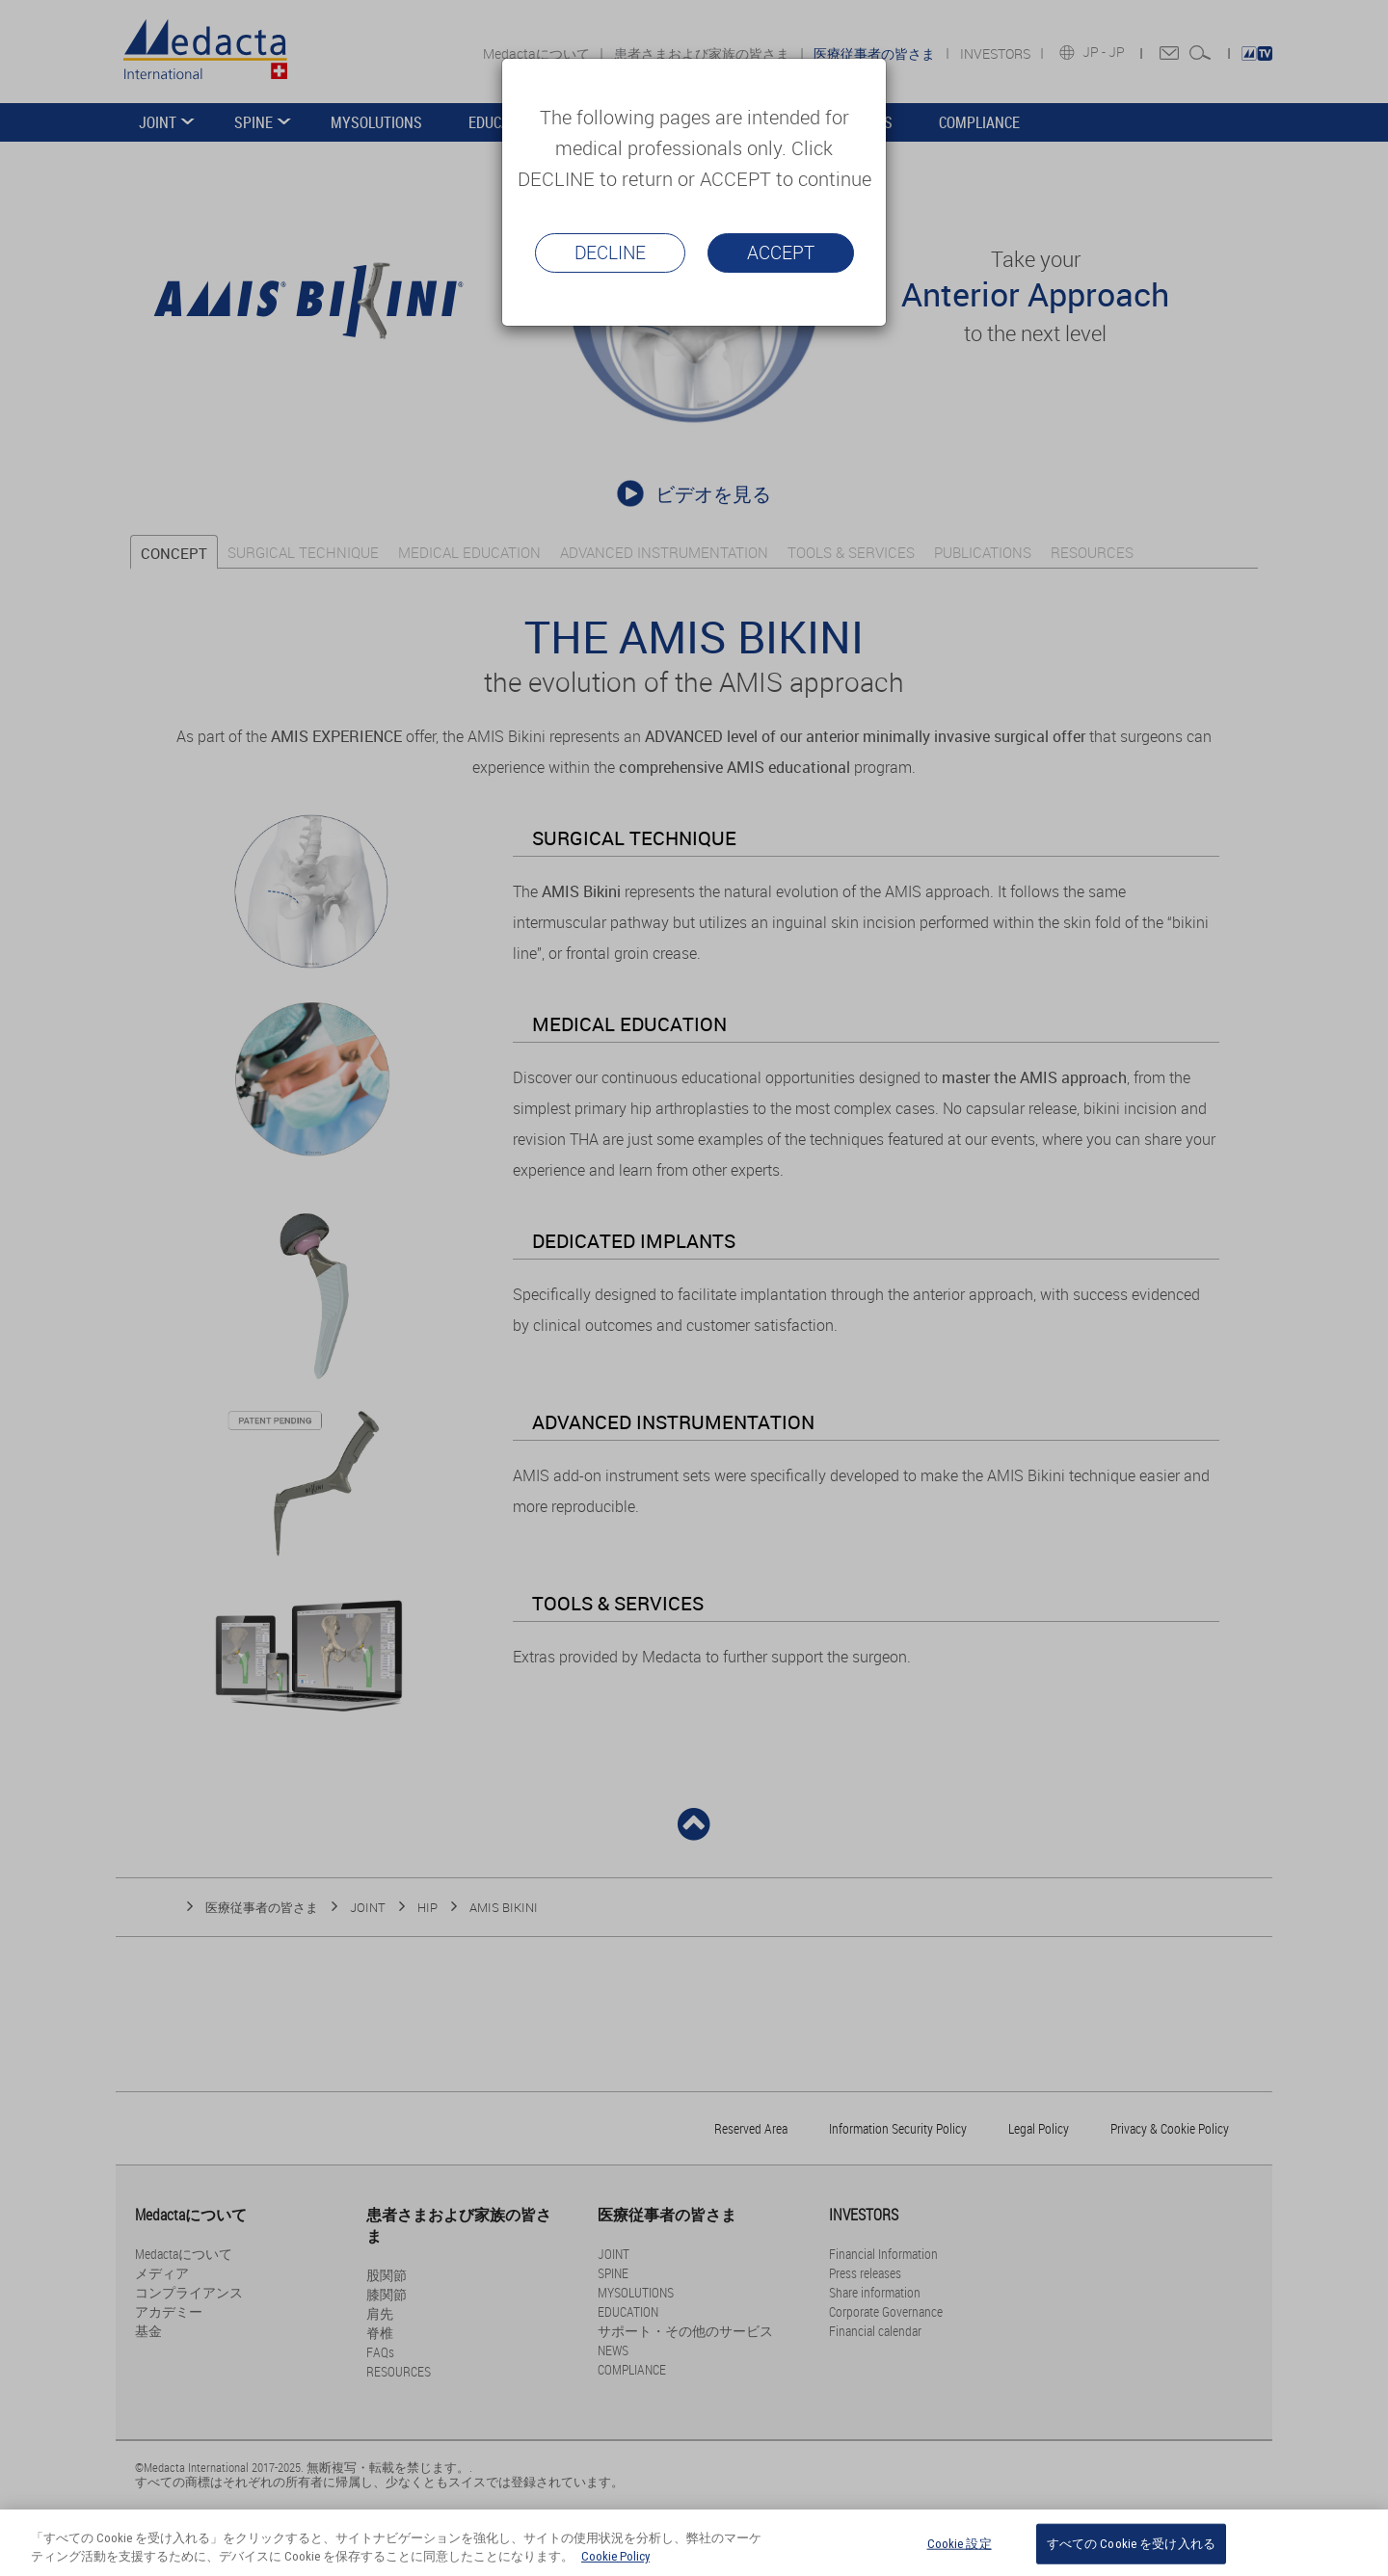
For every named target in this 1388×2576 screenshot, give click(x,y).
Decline (610, 252)
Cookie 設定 (959, 2550)
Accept (780, 252)
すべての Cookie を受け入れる (1131, 2550)
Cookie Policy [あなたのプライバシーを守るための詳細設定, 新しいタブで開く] (615, 2564)
